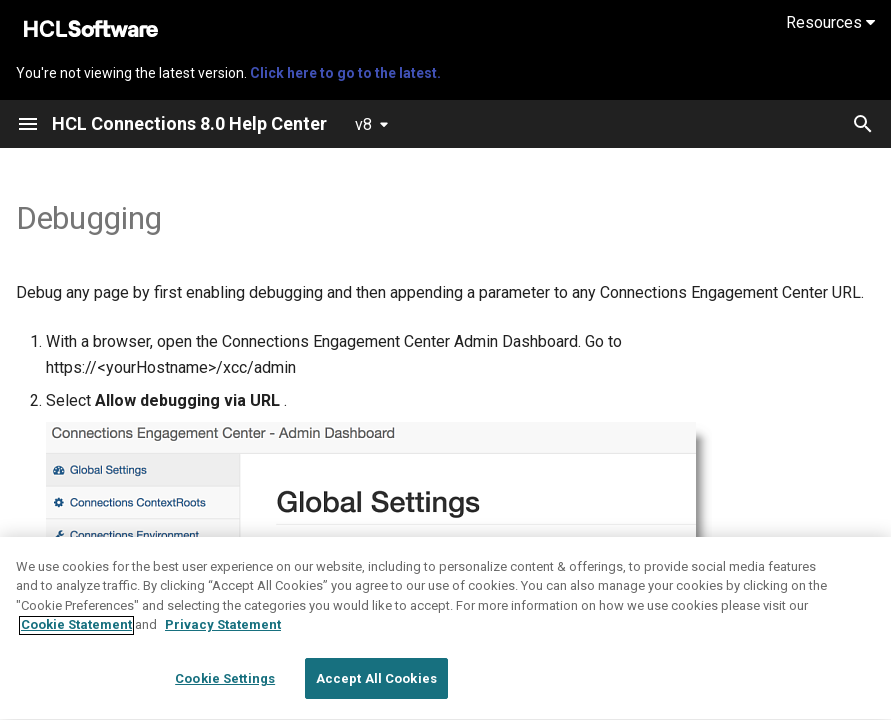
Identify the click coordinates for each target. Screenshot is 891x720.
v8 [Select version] (363, 124)
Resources (830, 22)
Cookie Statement (76, 691)
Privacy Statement (223, 691)
